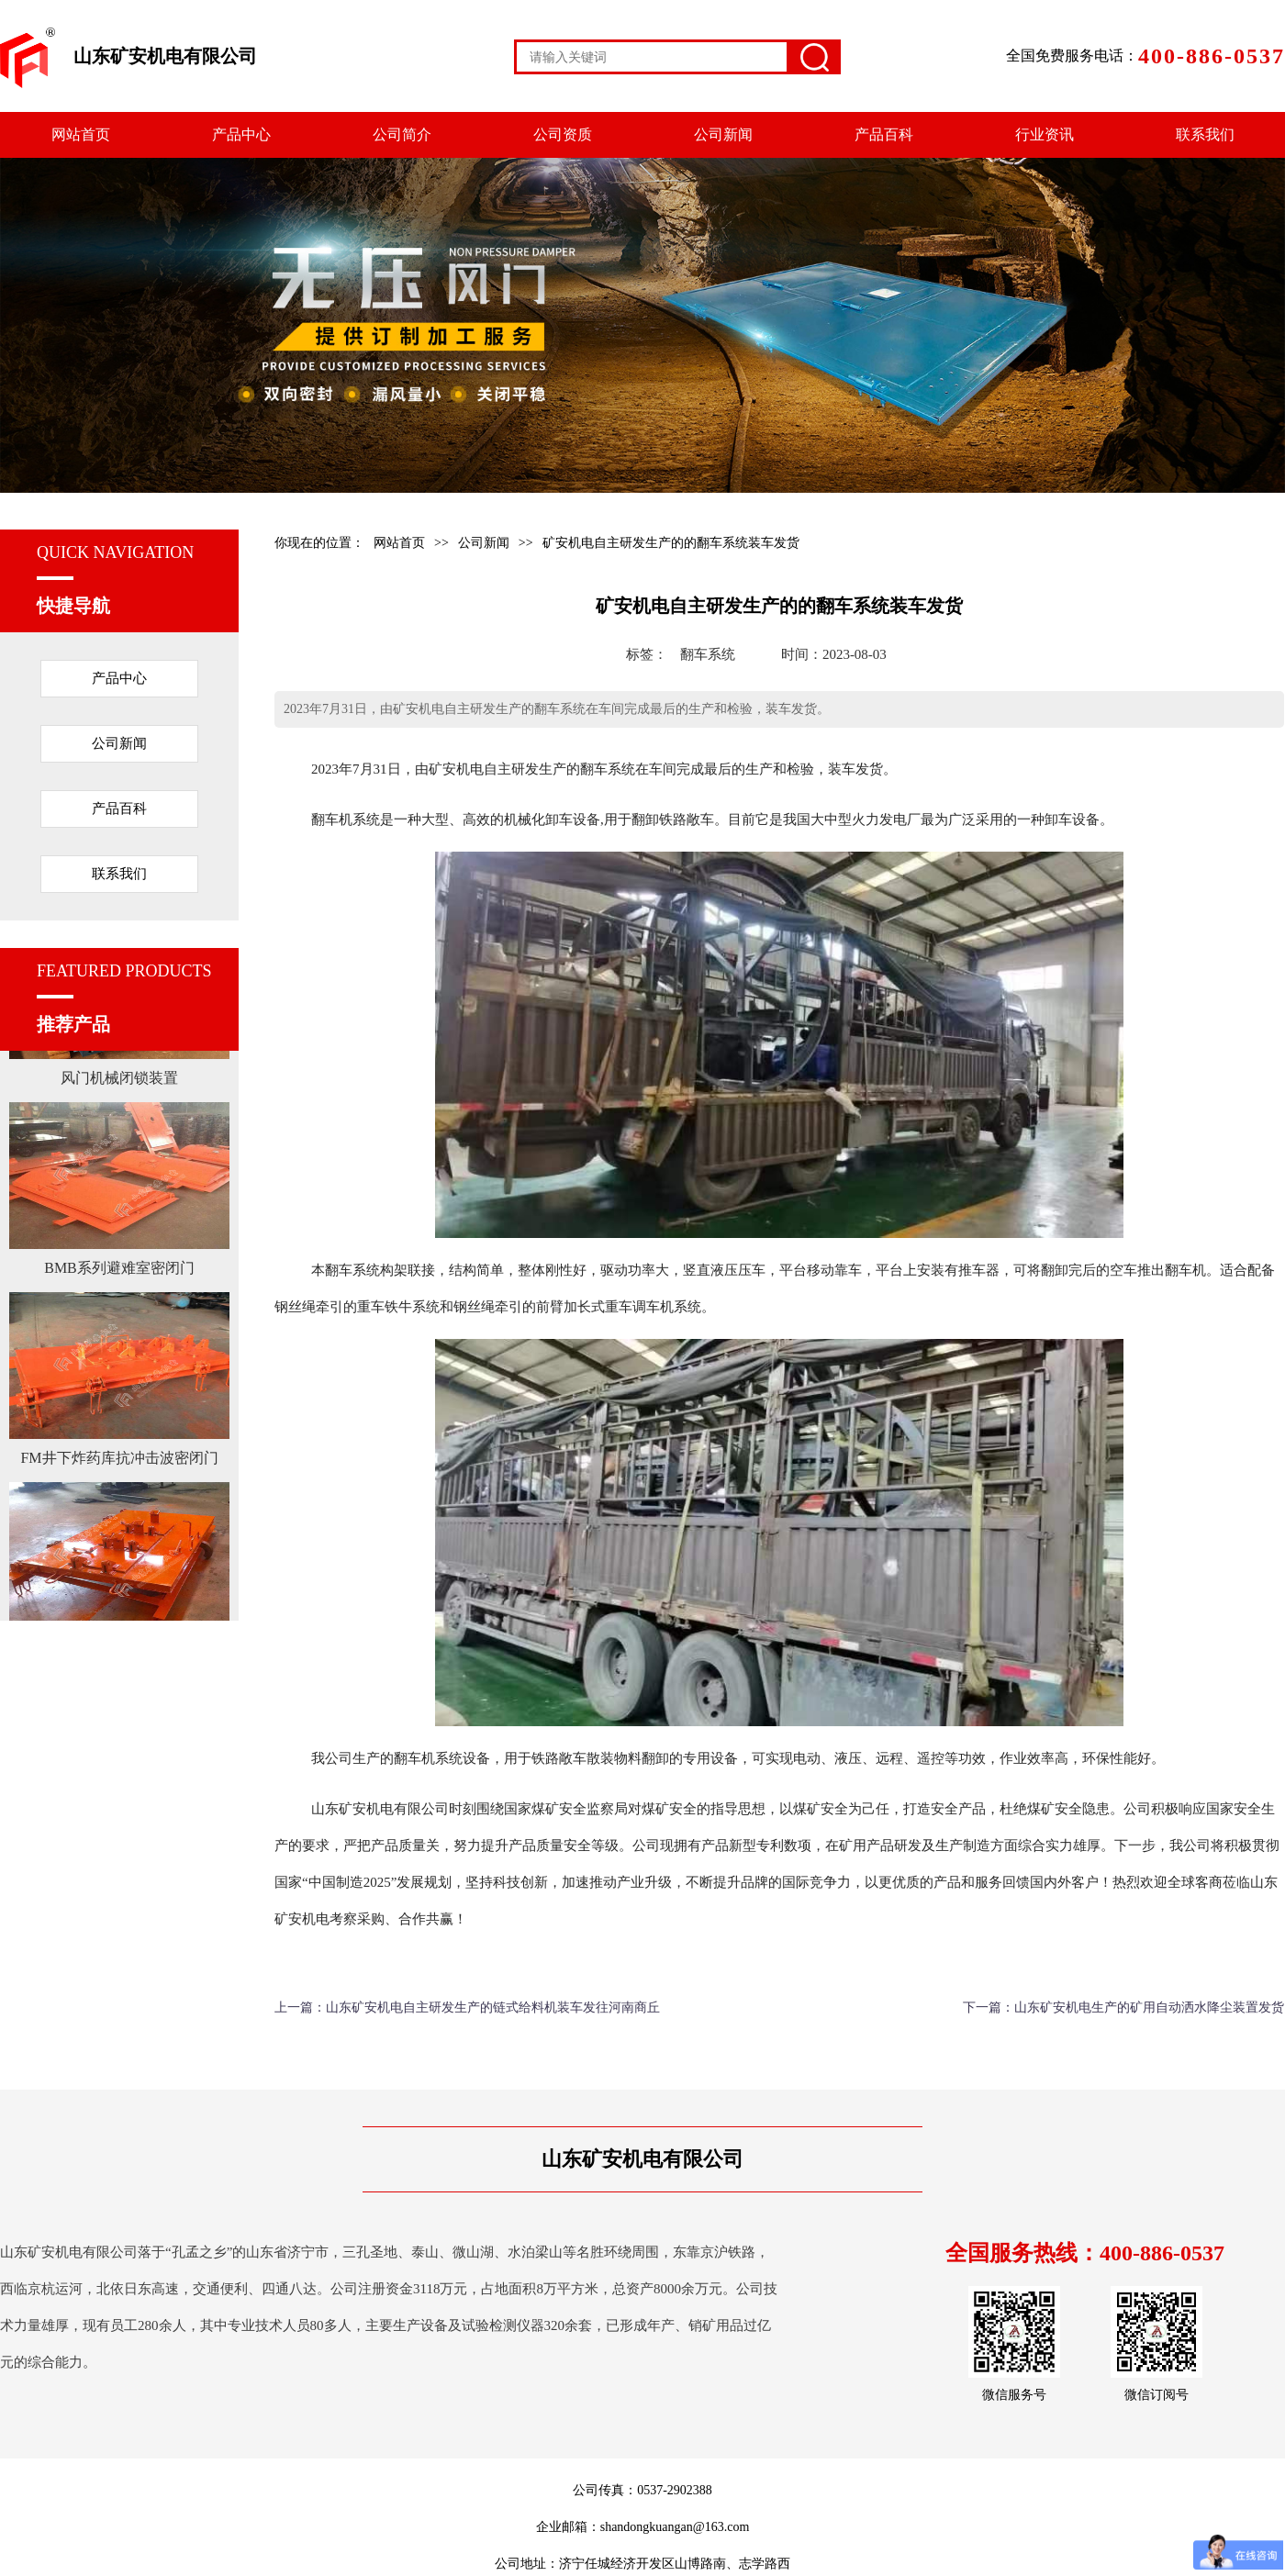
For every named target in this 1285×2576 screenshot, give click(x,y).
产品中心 (241, 134)
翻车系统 (707, 654)
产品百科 (884, 134)
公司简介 (402, 134)
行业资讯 (1044, 134)
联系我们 (1205, 134)
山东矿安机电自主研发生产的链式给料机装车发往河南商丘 (493, 2007)
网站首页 (80, 134)
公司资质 (562, 134)
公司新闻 (723, 134)
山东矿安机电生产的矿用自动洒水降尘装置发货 (1149, 2007)
